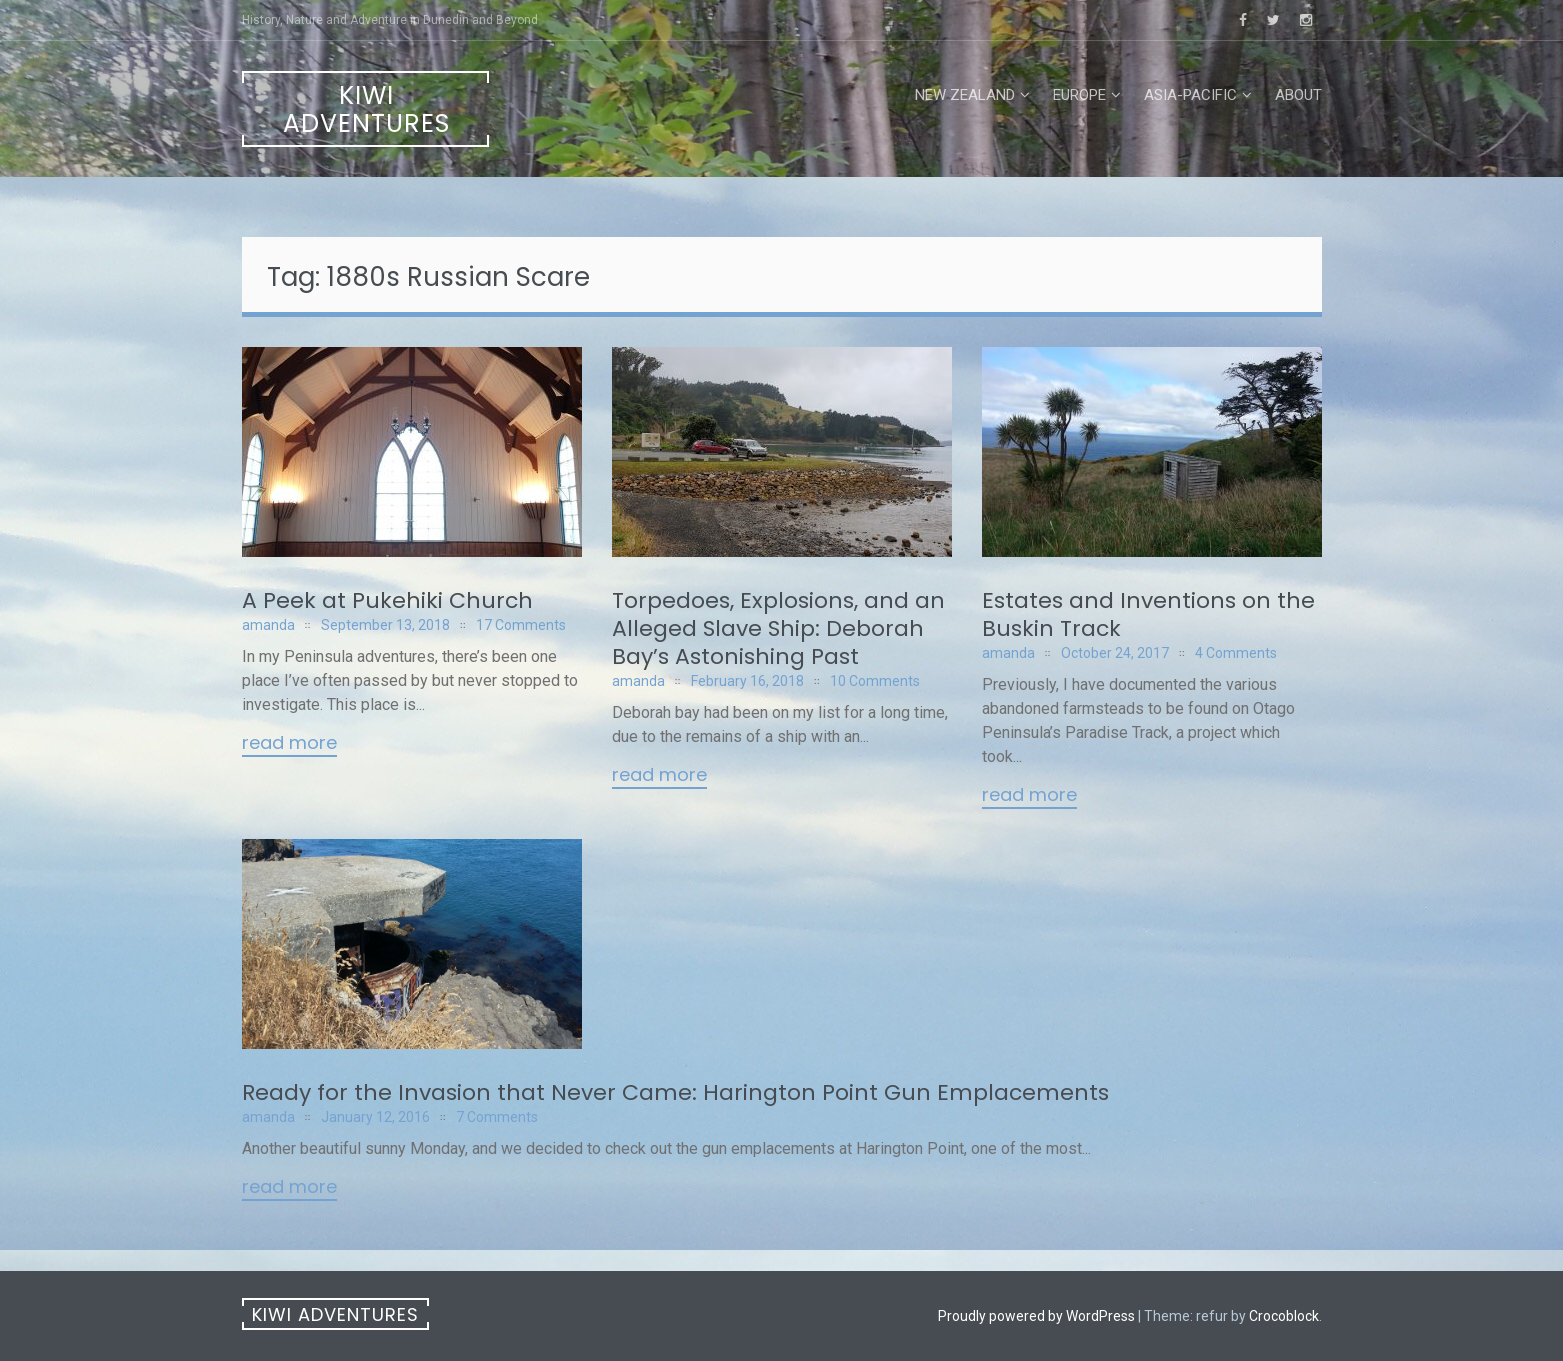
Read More (289, 744)
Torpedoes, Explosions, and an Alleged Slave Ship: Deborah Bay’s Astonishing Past (778, 628)
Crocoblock (1284, 1316)
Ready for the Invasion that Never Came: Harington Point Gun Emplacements (675, 1092)
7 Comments (497, 1117)
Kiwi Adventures (366, 109)
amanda (268, 625)
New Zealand (965, 95)
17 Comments (521, 625)
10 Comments (875, 681)
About (1298, 95)
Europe (1079, 95)
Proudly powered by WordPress (1036, 1316)
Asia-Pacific (1190, 95)
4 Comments (1236, 653)
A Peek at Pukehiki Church (387, 600)
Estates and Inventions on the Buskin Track (1148, 614)
